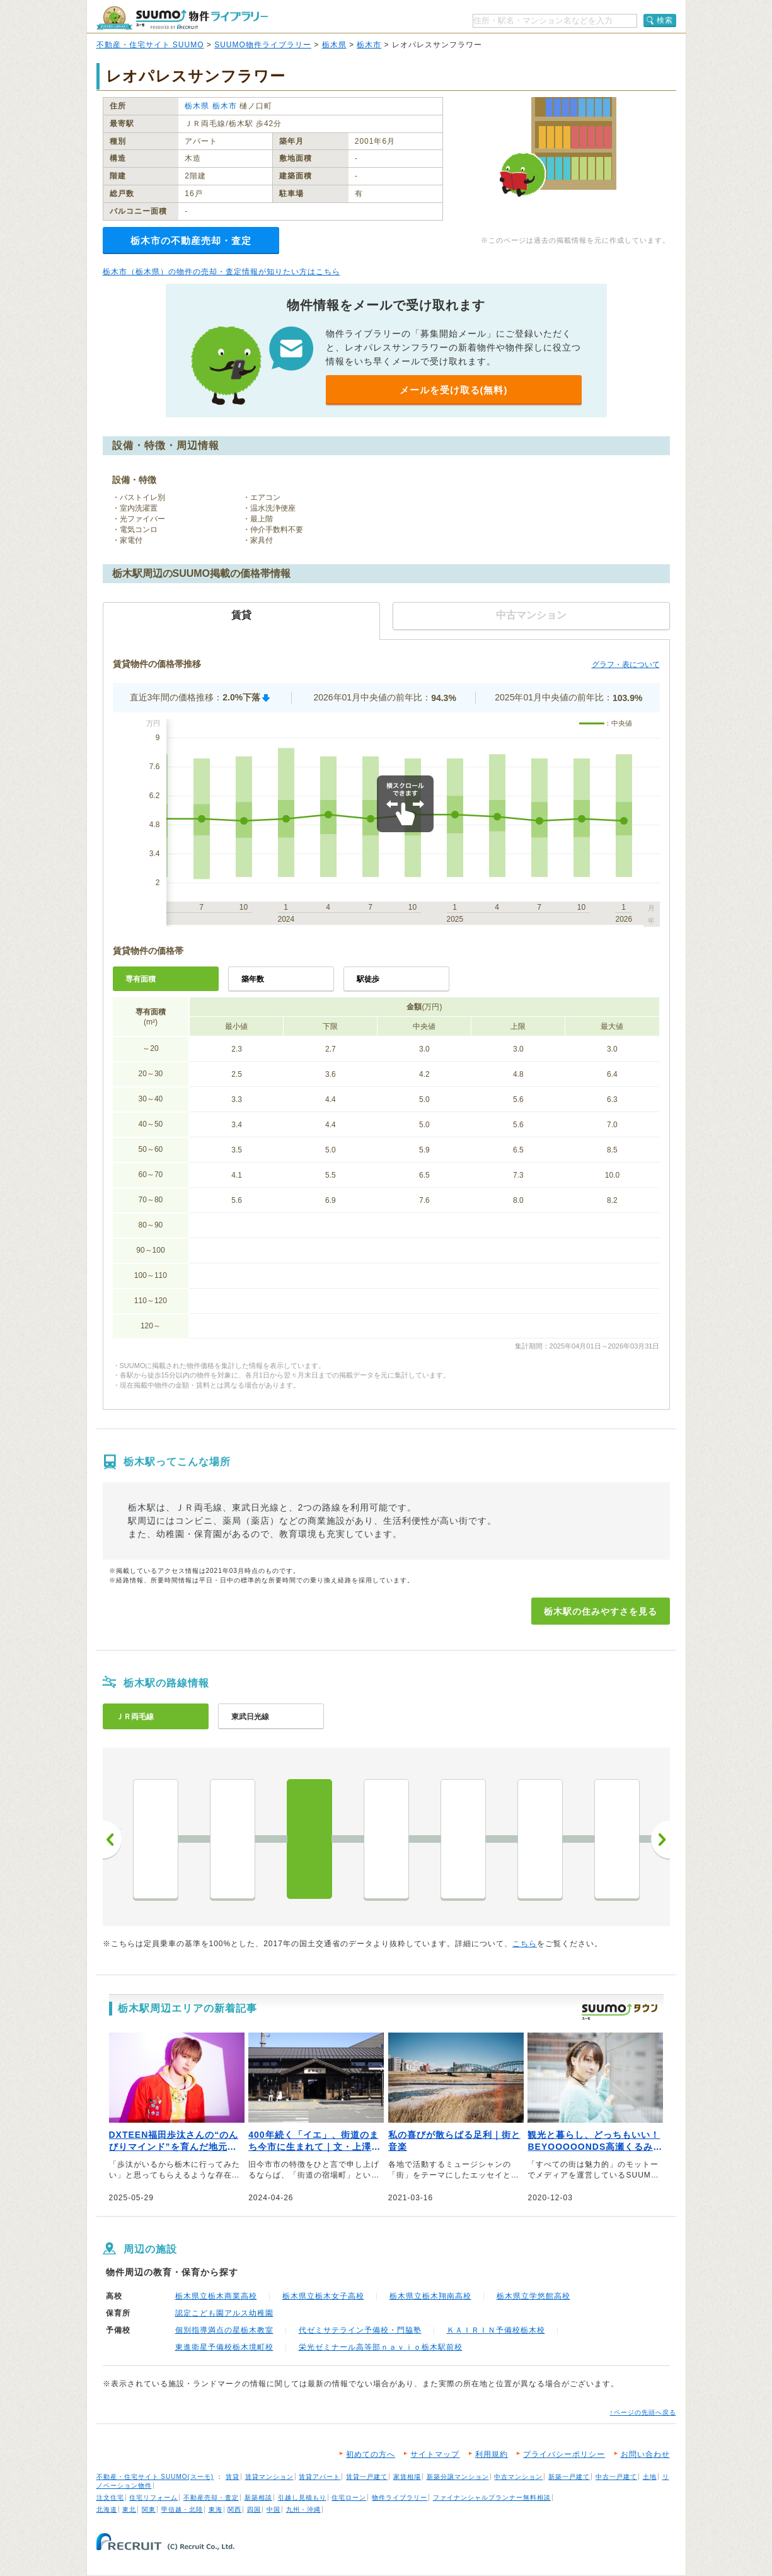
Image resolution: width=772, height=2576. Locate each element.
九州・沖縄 (303, 2509)
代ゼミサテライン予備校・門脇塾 (360, 2330)
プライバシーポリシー (564, 2454)
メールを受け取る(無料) (454, 390)
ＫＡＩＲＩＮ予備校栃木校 (496, 2330)
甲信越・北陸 (182, 2509)
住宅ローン (348, 2497)
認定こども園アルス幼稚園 (224, 2313)
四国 (254, 2509)
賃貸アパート (319, 2476)
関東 (149, 2509)
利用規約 (491, 2454)
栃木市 (369, 44)
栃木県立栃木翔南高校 (430, 2296)
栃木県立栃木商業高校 (216, 2296)
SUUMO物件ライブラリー (262, 44)
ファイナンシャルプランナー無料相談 (492, 2497)
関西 (234, 2509)
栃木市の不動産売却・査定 (190, 240)
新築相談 (258, 2497)
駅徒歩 (368, 979)
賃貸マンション (269, 2476)
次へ (660, 1839)
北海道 (106, 2509)
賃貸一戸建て (367, 2476)
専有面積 (140, 979)
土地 (650, 2476)
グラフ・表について (626, 664)
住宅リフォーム (153, 2497)
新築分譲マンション (458, 2476)
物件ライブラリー (399, 2497)
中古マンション (518, 2476)
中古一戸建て (616, 2476)
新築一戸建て (569, 2476)
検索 (665, 20)
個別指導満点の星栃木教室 (224, 2330)
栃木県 (334, 44)
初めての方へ (370, 2454)
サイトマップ (434, 2454)
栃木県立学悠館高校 (533, 2296)
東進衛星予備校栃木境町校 (224, 2347)
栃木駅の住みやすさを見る (600, 1611)
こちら (524, 1943)
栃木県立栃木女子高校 (323, 2296)
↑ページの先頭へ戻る (643, 2412)
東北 (129, 2509)
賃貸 (232, 2476)
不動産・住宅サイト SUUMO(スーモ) (155, 2476)
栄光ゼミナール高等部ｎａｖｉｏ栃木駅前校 (381, 2347)
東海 (215, 2509)
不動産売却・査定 (211, 2497)
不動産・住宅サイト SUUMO (150, 44)
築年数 (252, 979)
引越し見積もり (302, 2497)
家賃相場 (407, 2476)
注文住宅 (110, 2497)
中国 (273, 2509)
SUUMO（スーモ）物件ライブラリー (182, 18)
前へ (112, 1839)
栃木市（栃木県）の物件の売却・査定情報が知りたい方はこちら (221, 271)
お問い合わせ (645, 2454)
